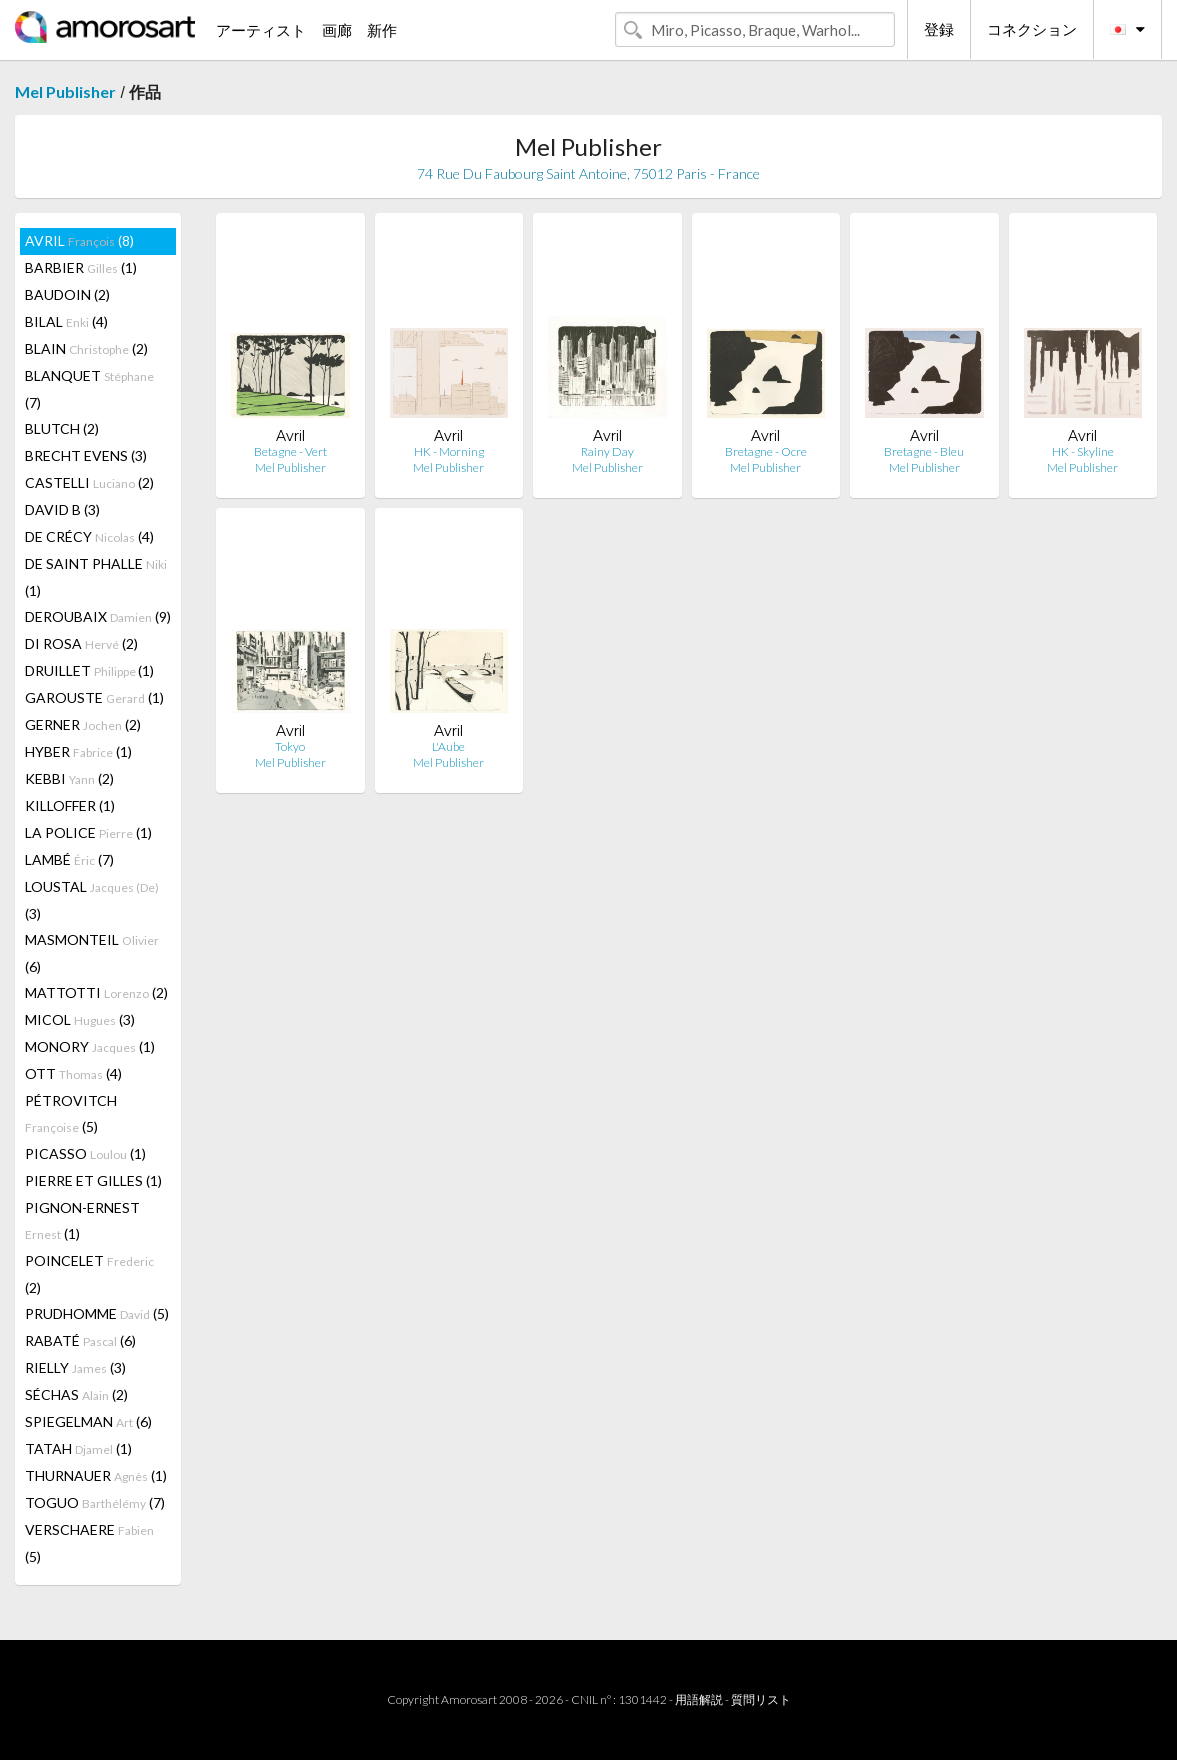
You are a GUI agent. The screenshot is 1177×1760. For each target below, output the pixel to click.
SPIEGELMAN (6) (88, 1421)
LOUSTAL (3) (92, 900)
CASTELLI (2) (89, 482)
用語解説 (699, 1699)
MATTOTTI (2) (96, 992)
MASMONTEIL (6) (92, 953)
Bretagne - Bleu (924, 451)
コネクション (1032, 29)
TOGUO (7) (95, 1502)
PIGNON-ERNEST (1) (82, 1220)
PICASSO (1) (85, 1153)
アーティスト (261, 30)
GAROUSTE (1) (94, 697)
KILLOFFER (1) (70, 805)
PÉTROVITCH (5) (71, 1113)
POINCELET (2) (89, 1274)
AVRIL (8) (79, 240)
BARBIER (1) (81, 267)
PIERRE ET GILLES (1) (93, 1180)
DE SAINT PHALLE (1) (96, 577)
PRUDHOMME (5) (97, 1313)
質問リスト (761, 1699)
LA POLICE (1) (88, 832)
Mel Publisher (65, 91)
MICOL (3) (80, 1019)
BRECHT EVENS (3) (86, 455)
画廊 (337, 30)
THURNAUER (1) (96, 1475)
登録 (939, 29)
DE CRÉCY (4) (89, 536)
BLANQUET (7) (89, 389)
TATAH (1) (78, 1448)
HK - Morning (449, 451)
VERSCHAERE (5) (89, 1543)
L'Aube (448, 746)
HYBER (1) (78, 751)
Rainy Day (607, 451)
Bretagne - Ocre (766, 451)
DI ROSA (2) (81, 643)
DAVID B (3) (62, 509)
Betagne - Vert (290, 451)
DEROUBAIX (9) (98, 616)
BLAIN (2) (86, 348)
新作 (382, 30)
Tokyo (290, 746)
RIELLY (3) (75, 1367)
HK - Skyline (1083, 451)
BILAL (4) (66, 321)
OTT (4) (73, 1073)
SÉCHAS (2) (76, 1394)
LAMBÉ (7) (69, 859)
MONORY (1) (90, 1046)
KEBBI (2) (69, 778)
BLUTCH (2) (62, 428)
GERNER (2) (83, 724)
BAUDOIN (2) (67, 294)
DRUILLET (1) (89, 670)
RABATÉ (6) (80, 1340)
